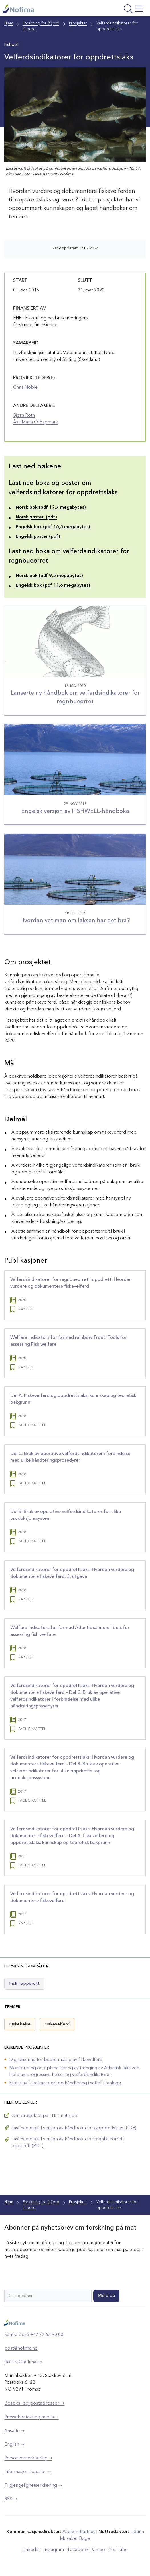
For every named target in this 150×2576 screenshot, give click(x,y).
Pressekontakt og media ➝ (31, 2417)
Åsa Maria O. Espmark (35, 422)
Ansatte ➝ (14, 2431)
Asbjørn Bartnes (78, 2532)
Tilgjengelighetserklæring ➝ (33, 2485)
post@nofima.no (21, 2348)
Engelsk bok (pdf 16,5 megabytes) (53, 527)
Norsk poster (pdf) (36, 517)
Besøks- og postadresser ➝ (34, 2403)
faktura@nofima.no (23, 2362)
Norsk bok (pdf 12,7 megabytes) (51, 507)
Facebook (78, 2550)
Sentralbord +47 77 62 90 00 (33, 2335)
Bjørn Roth (24, 415)
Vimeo (98, 2550)
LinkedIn (31, 2550)
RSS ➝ (10, 2499)
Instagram (54, 2550)
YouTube (118, 2550)
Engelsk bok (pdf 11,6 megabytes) (53, 585)
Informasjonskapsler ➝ (27, 2472)
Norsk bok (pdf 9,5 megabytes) (49, 576)
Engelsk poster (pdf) (38, 536)
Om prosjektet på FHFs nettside (44, 2116)
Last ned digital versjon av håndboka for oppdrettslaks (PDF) (73, 2128)
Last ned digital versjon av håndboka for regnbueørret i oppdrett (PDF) (67, 2142)
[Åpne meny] (120, 9)
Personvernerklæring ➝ (28, 2458)
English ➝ (14, 2444)
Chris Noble (25, 387)
